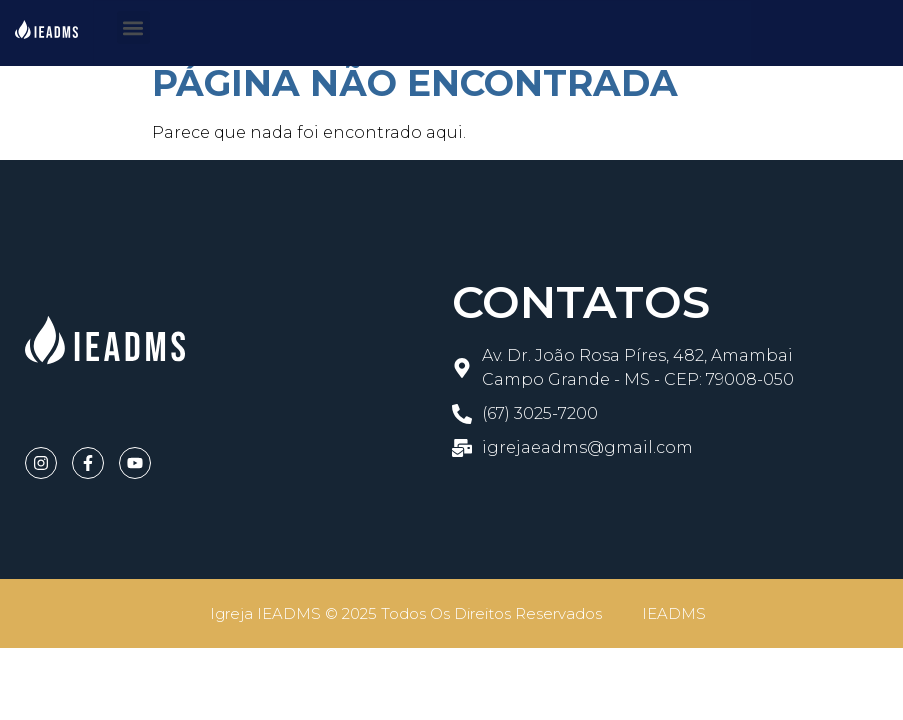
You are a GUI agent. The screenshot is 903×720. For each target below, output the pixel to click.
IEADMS (674, 613)
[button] (133, 27)
